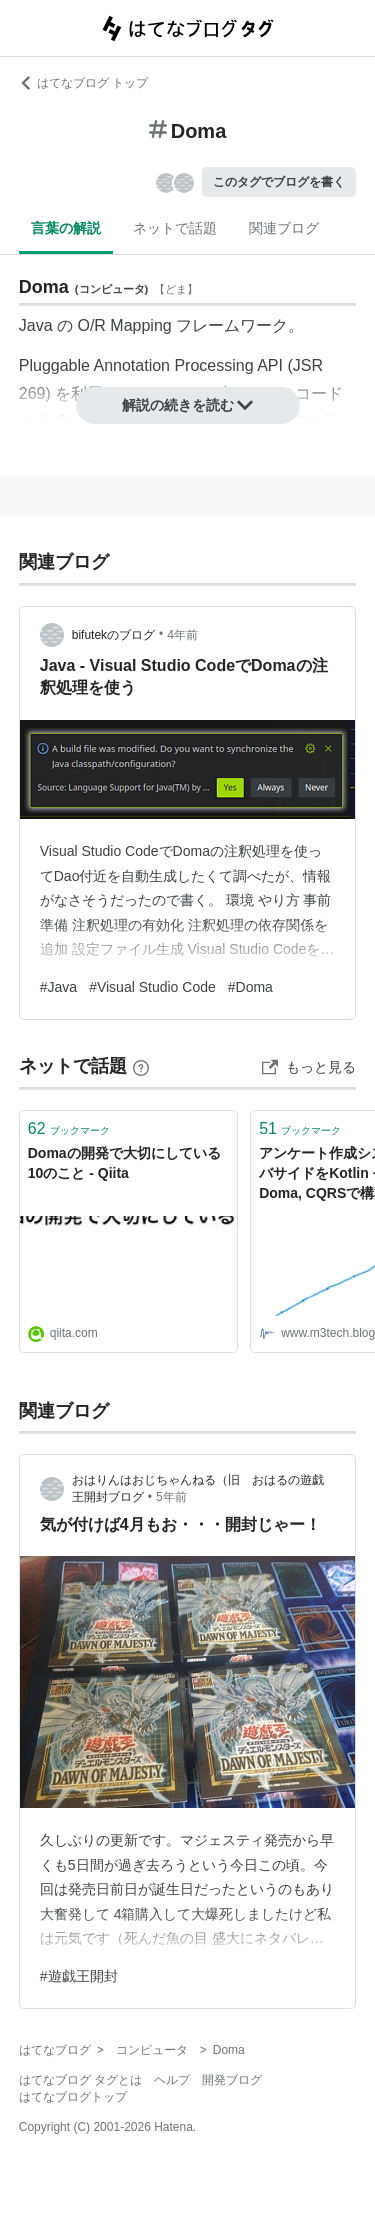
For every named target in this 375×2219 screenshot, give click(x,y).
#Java (58, 987)
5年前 (171, 1497)
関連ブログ (284, 228)
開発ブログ (232, 2080)
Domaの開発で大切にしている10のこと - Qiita (124, 1163)
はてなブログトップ (73, 2097)
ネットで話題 (175, 228)
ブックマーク (69, 1128)
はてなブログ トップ (83, 83)
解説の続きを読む (188, 405)
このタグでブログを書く (279, 182)
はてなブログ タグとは (80, 2080)
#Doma (250, 987)
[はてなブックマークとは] (141, 1066)
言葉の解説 (66, 228)
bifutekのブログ (113, 635)
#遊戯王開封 (79, 1976)
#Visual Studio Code (152, 987)
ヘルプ (172, 2080)
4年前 (182, 635)
